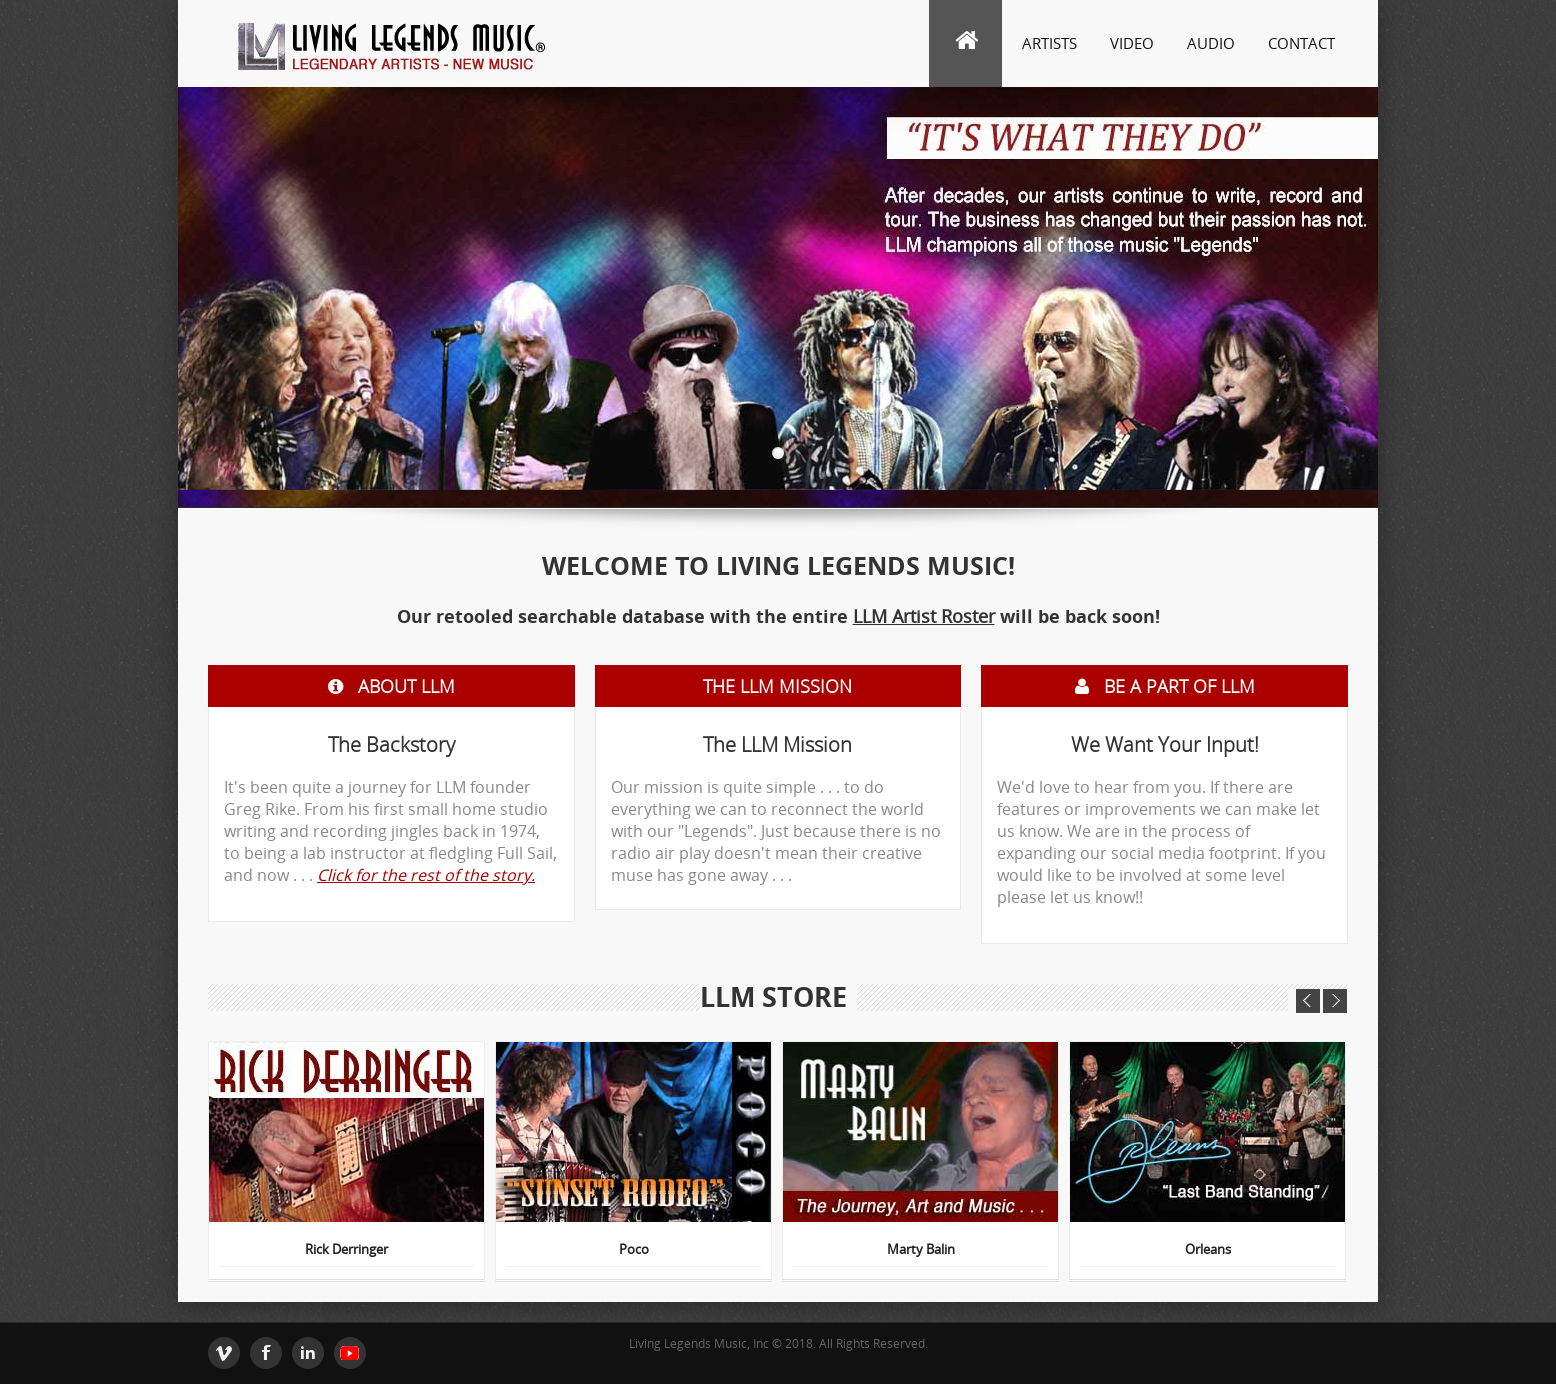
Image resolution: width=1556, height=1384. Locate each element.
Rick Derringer (346, 1250)
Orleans (1208, 1250)
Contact (1301, 43)
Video (1132, 43)
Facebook (266, 1353)
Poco (634, 1250)
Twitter (224, 1353)
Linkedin (308, 1353)
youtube (350, 1353)
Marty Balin (921, 1250)
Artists (1049, 43)
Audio (1211, 43)
